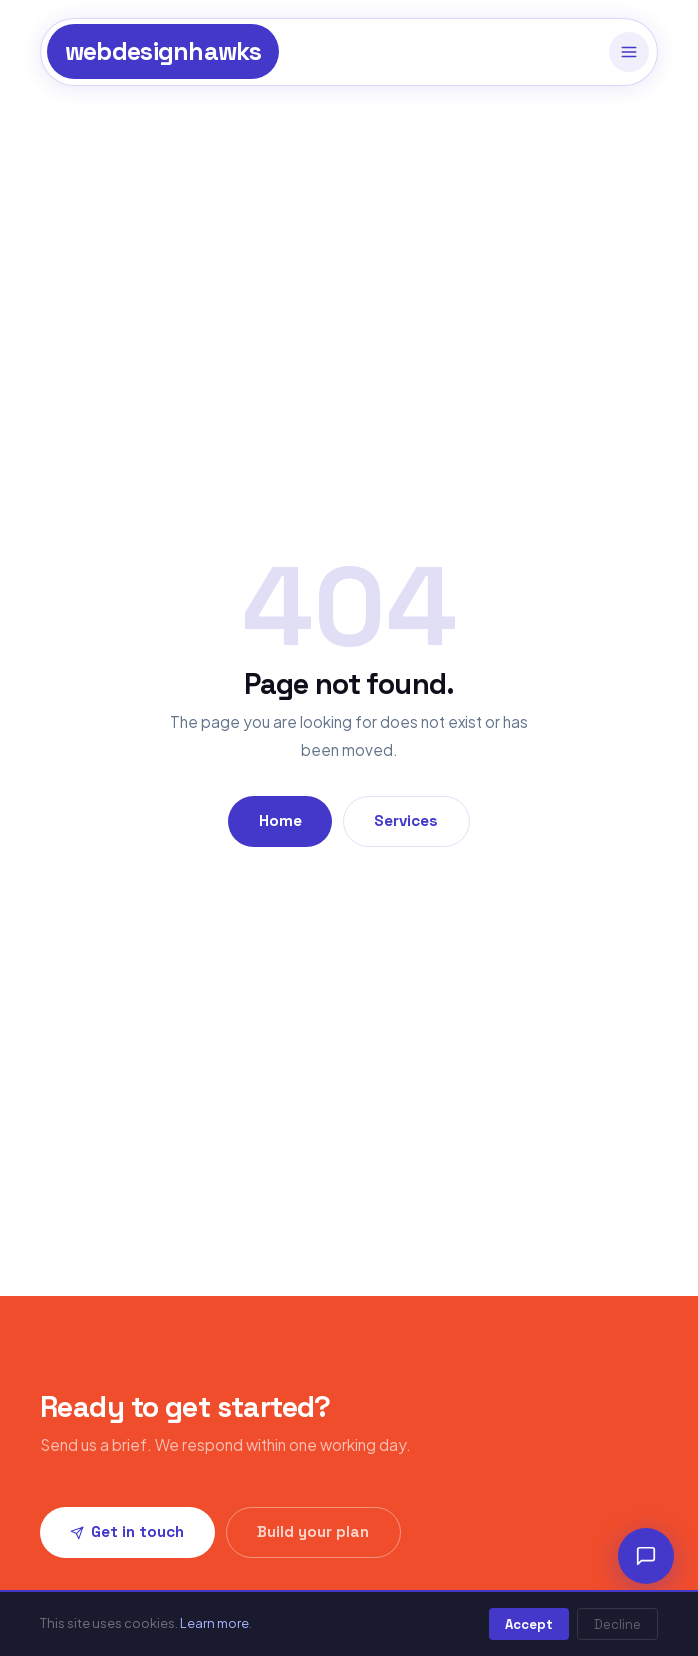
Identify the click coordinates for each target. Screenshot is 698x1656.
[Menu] (629, 52)
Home (280, 820)
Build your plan (313, 1531)
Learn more (214, 1623)
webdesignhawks (163, 51)
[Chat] (646, 1556)
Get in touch (127, 1531)
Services (406, 820)
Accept (529, 1624)
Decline (617, 1624)
